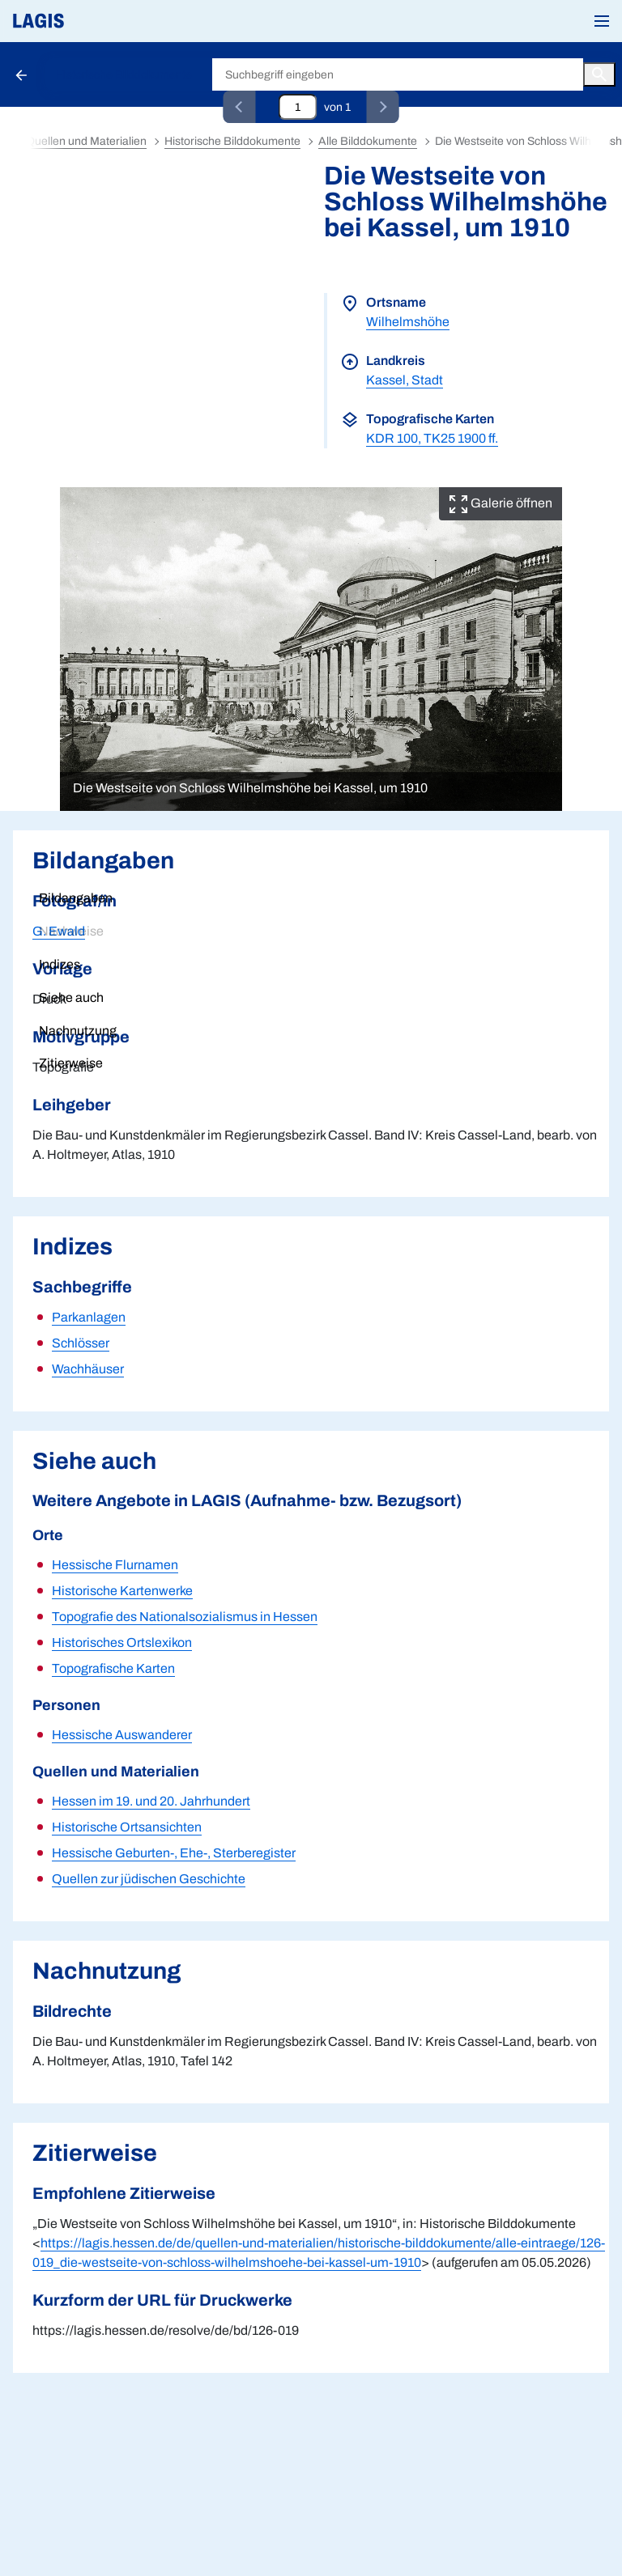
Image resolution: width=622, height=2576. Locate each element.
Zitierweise (71, 1063)
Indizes (59, 964)
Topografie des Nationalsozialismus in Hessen (184, 1616)
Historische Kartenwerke (122, 1591)
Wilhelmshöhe (407, 322)
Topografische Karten (113, 1668)
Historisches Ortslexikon (122, 1642)
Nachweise (71, 931)
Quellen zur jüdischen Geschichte (148, 1879)
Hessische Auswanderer (122, 1735)
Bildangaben (76, 898)
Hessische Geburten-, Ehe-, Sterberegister (174, 1853)
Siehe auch (71, 997)
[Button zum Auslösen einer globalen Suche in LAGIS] (599, 74)
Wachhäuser (88, 1369)
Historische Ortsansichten (127, 1827)
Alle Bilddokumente (367, 141)
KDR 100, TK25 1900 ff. (432, 438)
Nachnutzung (78, 1031)
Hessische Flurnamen (115, 1565)
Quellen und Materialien (86, 141)
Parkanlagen (89, 1317)
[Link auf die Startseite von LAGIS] (93, 21)
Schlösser (80, 1343)
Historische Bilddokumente (124, 75)
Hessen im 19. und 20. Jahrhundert (151, 1801)
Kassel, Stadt (404, 380)
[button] (602, 21)
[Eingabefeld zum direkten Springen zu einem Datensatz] (298, 107)
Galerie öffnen (500, 503)
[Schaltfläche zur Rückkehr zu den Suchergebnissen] (22, 74)
